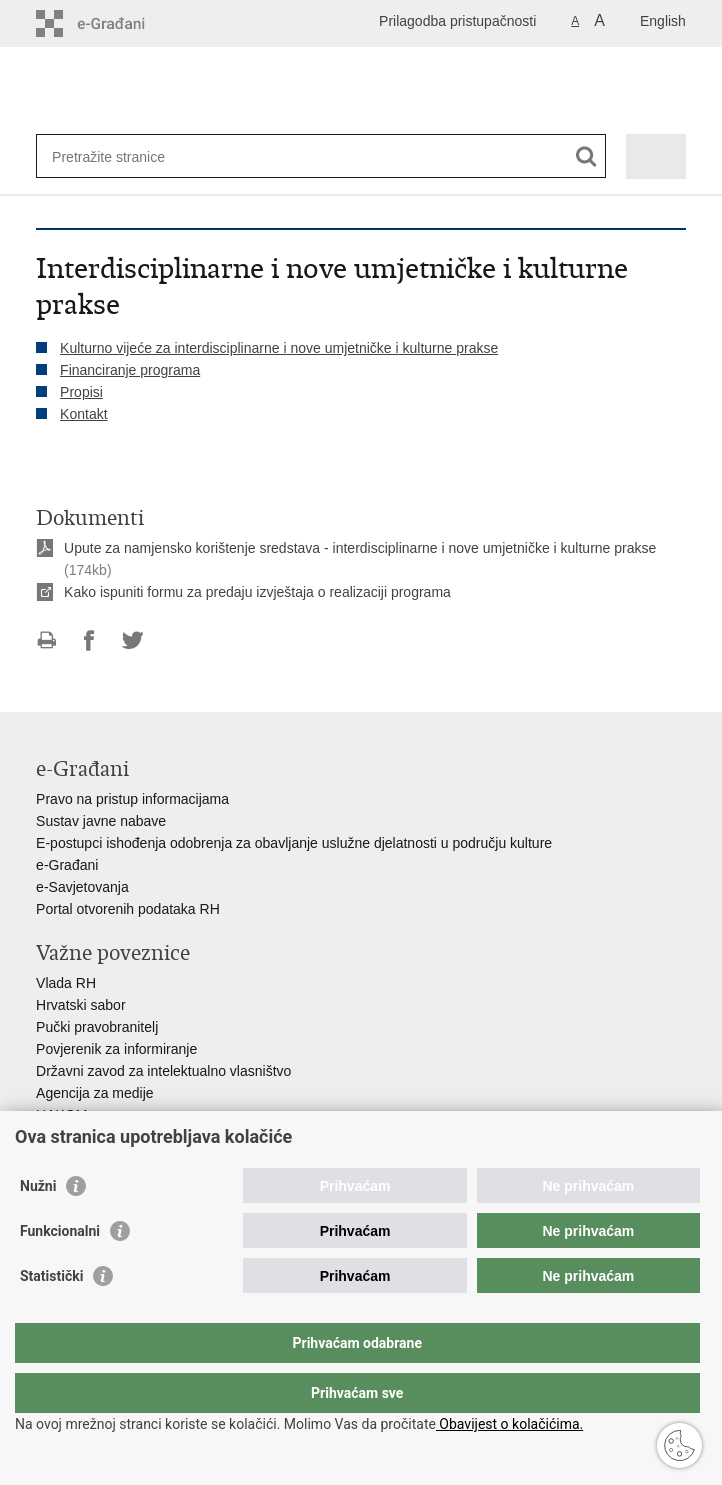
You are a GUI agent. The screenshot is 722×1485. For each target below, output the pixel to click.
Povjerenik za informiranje (116, 1049)
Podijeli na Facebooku (89, 640)
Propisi (81, 392)
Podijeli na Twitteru (132, 640)
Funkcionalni (60, 1271)
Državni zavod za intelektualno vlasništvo (163, 1071)
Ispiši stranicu (46, 640)
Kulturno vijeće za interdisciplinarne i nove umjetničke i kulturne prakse (279, 348)
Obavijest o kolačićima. (509, 1424)
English (663, 21)
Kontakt (83, 414)
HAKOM (61, 1115)
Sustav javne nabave (101, 821)
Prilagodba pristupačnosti (457, 21)
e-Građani (67, 865)
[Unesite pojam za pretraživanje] (124, 156)
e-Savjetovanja (82, 887)
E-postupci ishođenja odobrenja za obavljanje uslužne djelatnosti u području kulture (294, 843)
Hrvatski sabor (80, 1005)
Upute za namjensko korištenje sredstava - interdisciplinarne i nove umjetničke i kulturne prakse (360, 548)
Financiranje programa (130, 370)
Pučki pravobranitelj (97, 1027)
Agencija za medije (95, 1093)
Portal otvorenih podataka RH (128, 909)
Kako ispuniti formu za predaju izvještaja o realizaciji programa (257, 592)
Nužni (38, 1226)
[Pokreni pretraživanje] (586, 156)
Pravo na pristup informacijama (132, 799)
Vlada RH (66, 983)
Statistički (51, 1316)
